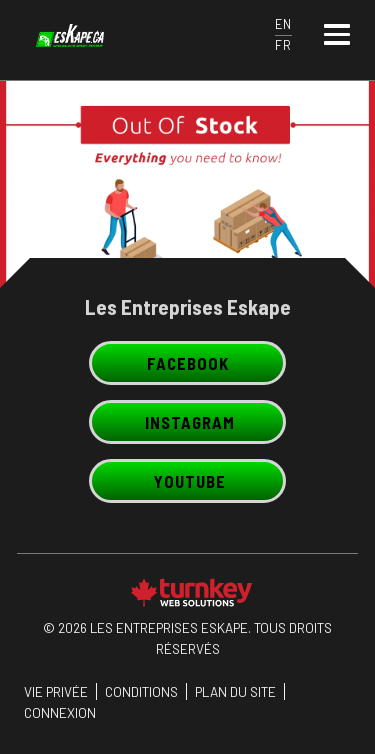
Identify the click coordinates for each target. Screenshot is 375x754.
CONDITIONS (141, 691)
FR (283, 45)
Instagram (190, 422)
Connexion (60, 712)
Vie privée (56, 691)
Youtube (190, 481)
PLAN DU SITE (235, 691)
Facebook (188, 363)
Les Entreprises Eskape (188, 306)
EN (283, 24)
